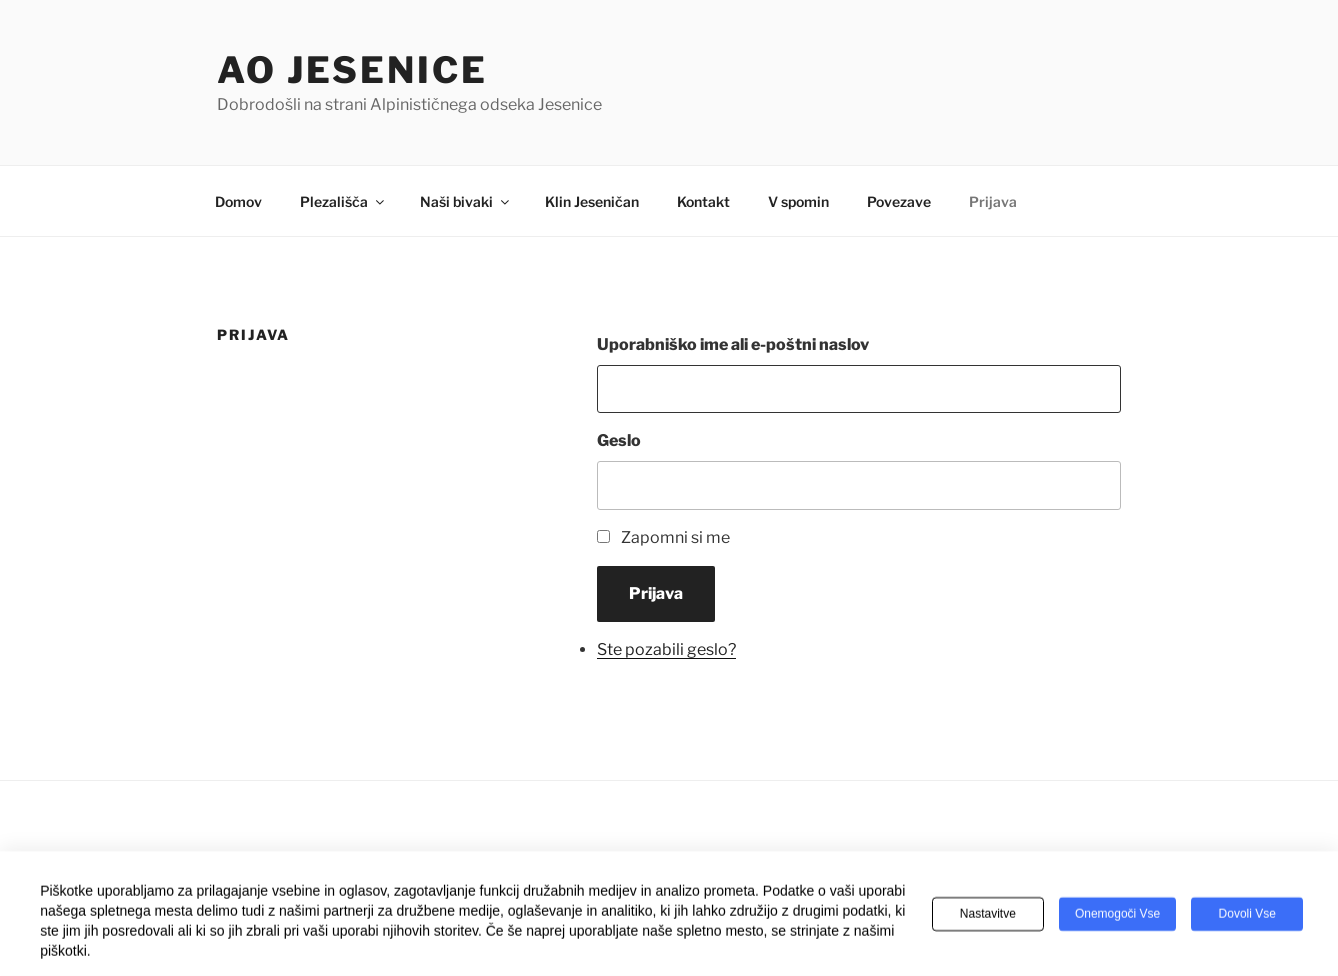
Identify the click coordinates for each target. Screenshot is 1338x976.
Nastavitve (988, 916)
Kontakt (703, 201)
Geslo (619, 440)
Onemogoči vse (1117, 916)
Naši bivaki (466, 201)
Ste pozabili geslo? (666, 649)
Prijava (993, 201)
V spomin (798, 201)
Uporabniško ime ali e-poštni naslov (733, 344)
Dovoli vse (1247, 916)
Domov (238, 201)
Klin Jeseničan (592, 201)
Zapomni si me (675, 537)
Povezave (899, 201)
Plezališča (343, 201)
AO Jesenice (352, 70)
